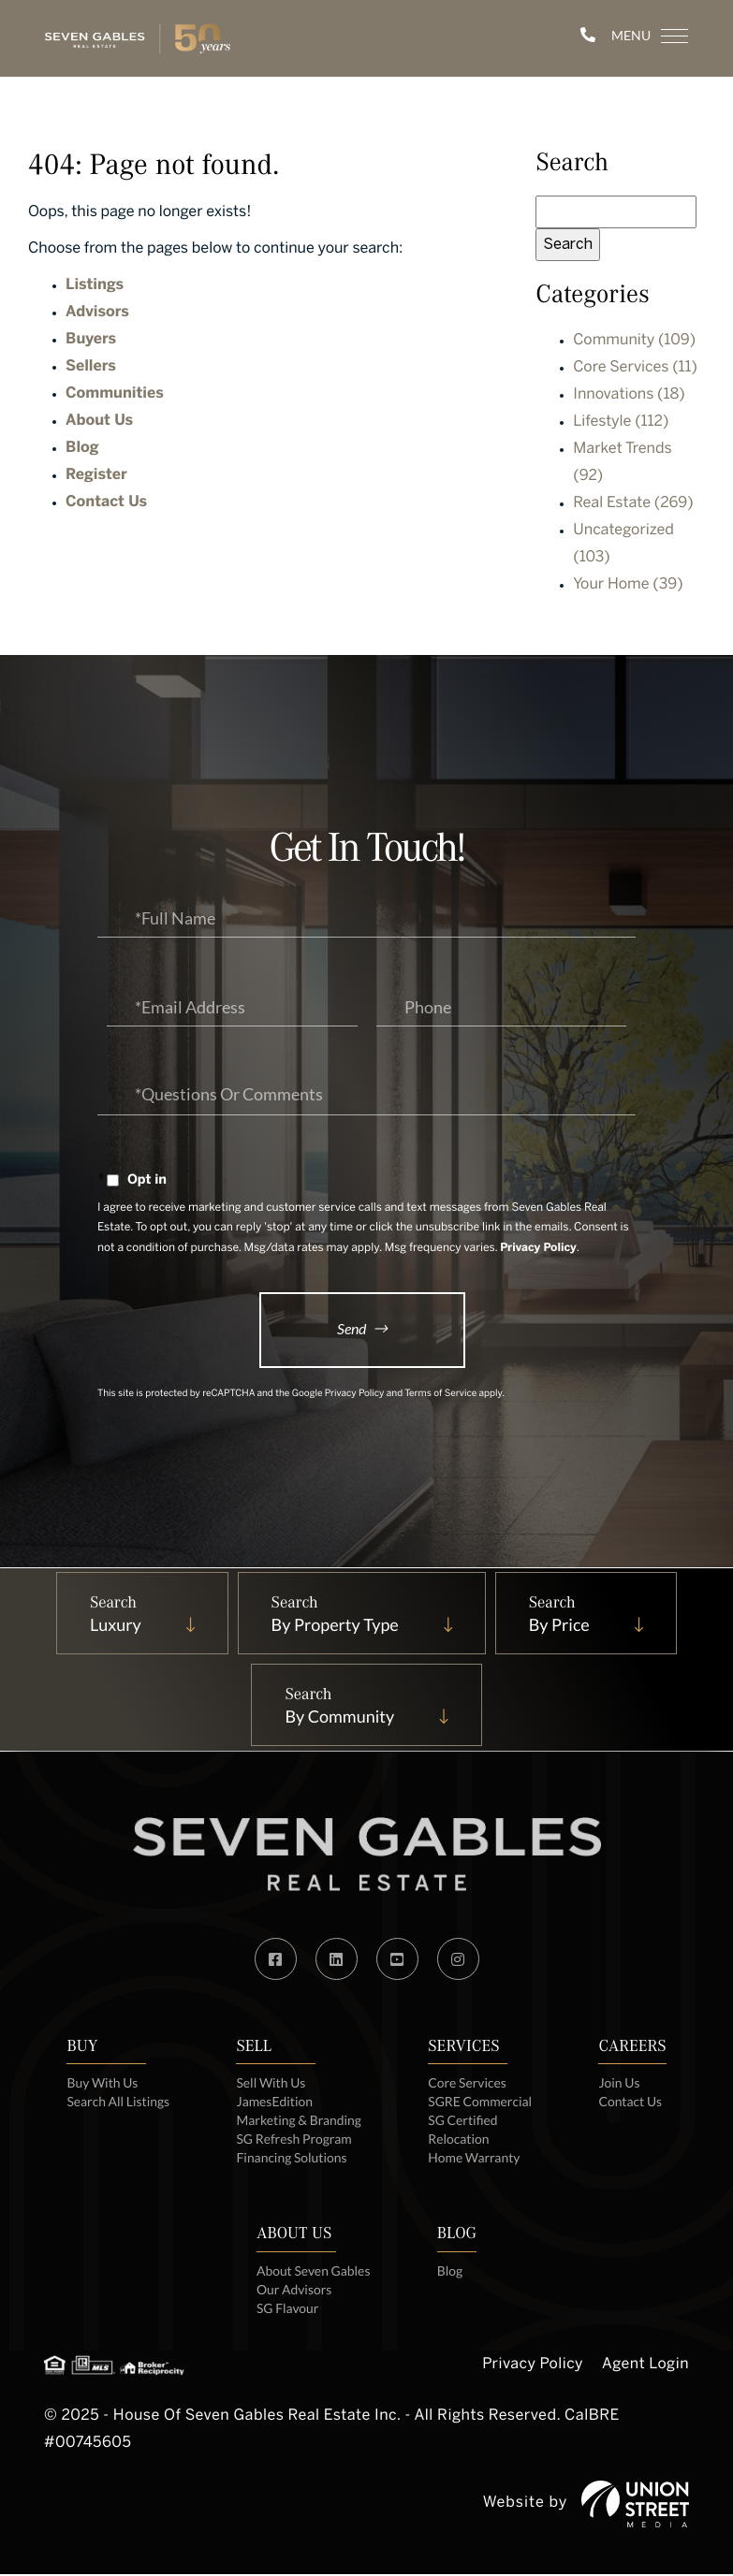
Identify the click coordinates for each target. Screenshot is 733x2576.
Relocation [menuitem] (460, 2140)
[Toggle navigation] (639, 36)
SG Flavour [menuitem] (287, 2310)
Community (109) (634, 341)
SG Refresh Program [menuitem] (294, 2140)
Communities (115, 394)
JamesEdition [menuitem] (274, 2103)
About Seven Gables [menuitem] (313, 2272)
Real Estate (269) (633, 504)
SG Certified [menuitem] (464, 2122)
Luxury (113, 1626)
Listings (95, 286)
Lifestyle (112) (620, 422)
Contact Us (106, 503)
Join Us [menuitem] (620, 2084)
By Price (560, 1626)
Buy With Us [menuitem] (102, 2084)
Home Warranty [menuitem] (475, 2159)
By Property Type (334, 1626)
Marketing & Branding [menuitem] (299, 2122)
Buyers (91, 340)
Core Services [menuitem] (468, 2084)
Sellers (91, 367)
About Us (99, 422)
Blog (82, 449)
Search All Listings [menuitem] (117, 2103)
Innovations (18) (628, 395)
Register (96, 476)
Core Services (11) (635, 368)
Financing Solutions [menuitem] (291, 2159)
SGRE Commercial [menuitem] (481, 2103)
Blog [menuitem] (450, 2272)
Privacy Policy (538, 1249)
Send (351, 1329)
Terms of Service (440, 1395)
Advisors (97, 313)
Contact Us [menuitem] (632, 2103)
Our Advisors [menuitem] (293, 2291)
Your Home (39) (627, 585)
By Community (339, 1718)
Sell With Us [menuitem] (270, 2084)
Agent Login (645, 2367)
